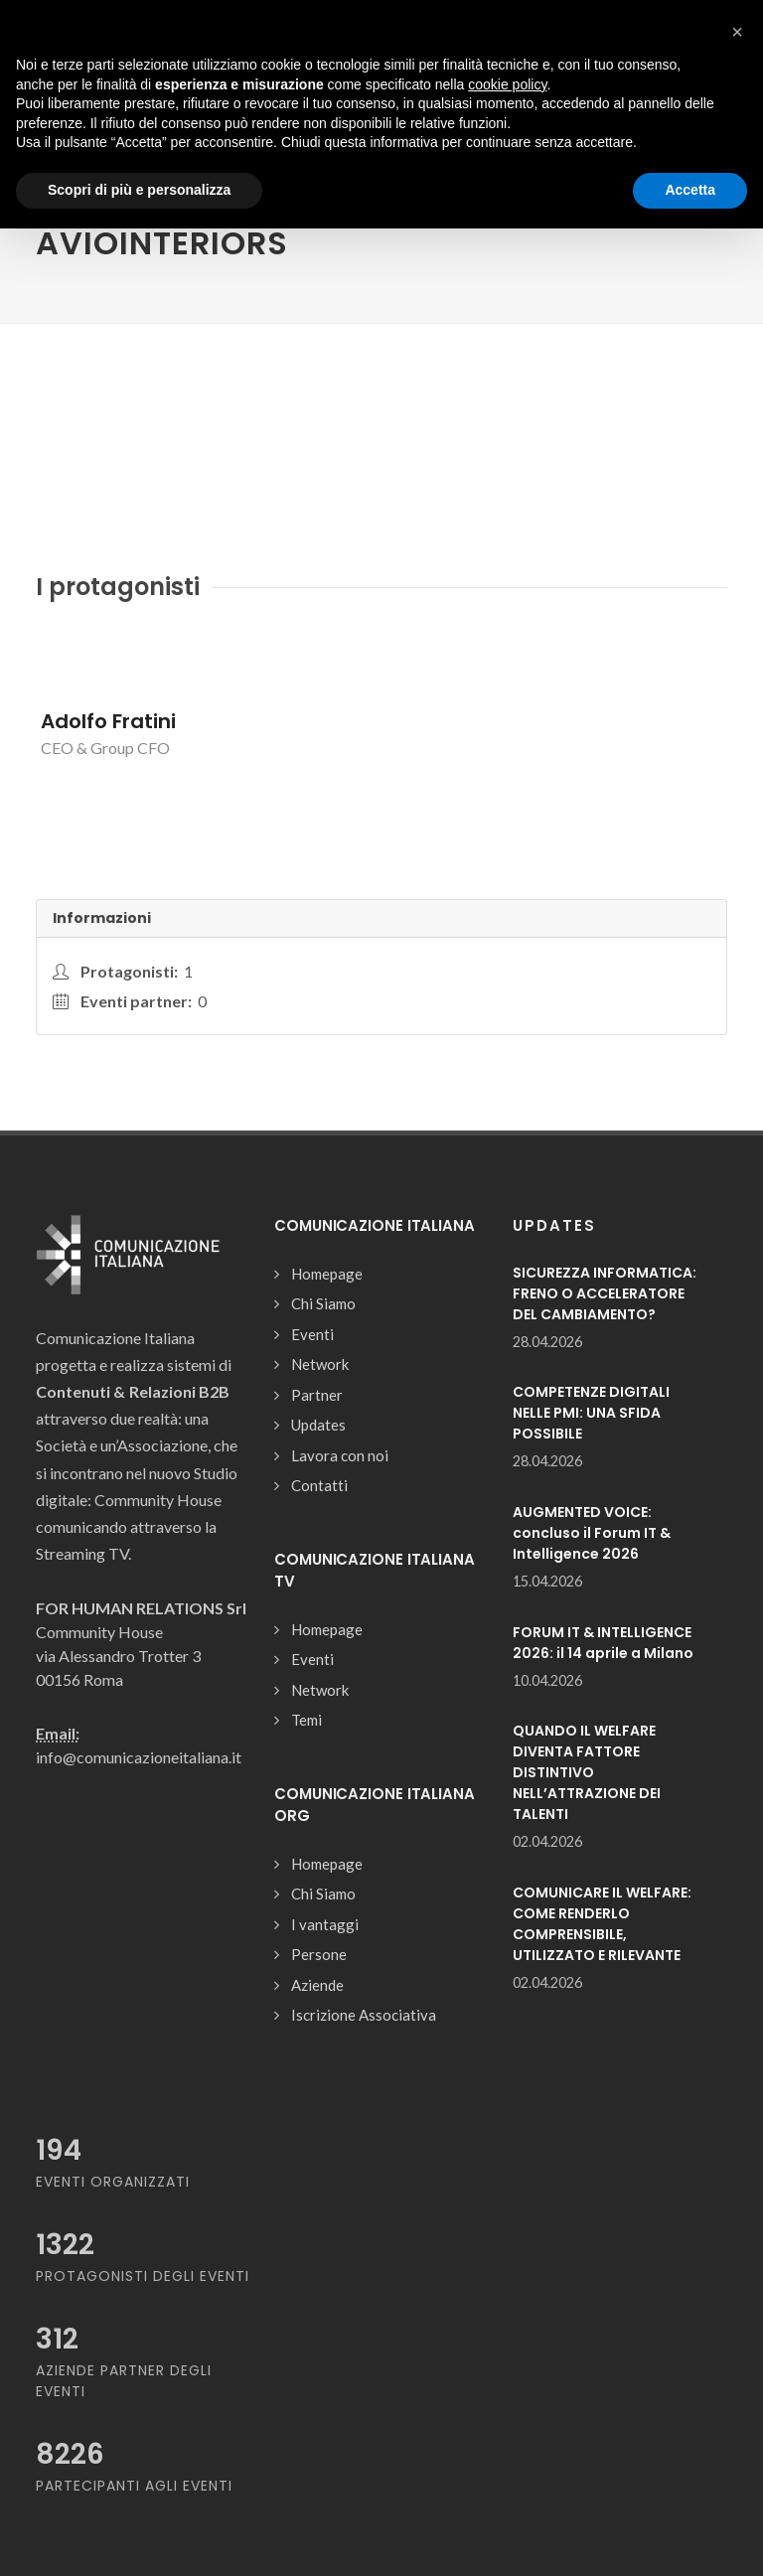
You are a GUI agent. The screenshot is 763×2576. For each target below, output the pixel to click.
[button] (737, 32)
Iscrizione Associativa (363, 2015)
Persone (319, 1954)
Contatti (319, 1485)
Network (320, 1364)
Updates (318, 1425)
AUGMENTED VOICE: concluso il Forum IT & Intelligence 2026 (592, 1533)
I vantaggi (325, 1924)
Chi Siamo (323, 1303)
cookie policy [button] (507, 84)
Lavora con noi (339, 1455)
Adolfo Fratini (108, 721)
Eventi (312, 1334)
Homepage (327, 1274)
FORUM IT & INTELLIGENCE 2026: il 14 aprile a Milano (603, 1642)
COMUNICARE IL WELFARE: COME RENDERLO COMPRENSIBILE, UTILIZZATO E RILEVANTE (602, 1924)
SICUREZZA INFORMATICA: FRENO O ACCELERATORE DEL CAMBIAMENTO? (604, 1293)
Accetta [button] (690, 190)
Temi (306, 1720)
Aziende (317, 1985)
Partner (317, 1395)
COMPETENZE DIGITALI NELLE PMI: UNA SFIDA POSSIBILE (591, 1412)
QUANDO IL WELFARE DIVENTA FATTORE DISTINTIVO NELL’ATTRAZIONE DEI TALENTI (587, 1772)
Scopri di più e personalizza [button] (139, 190)
